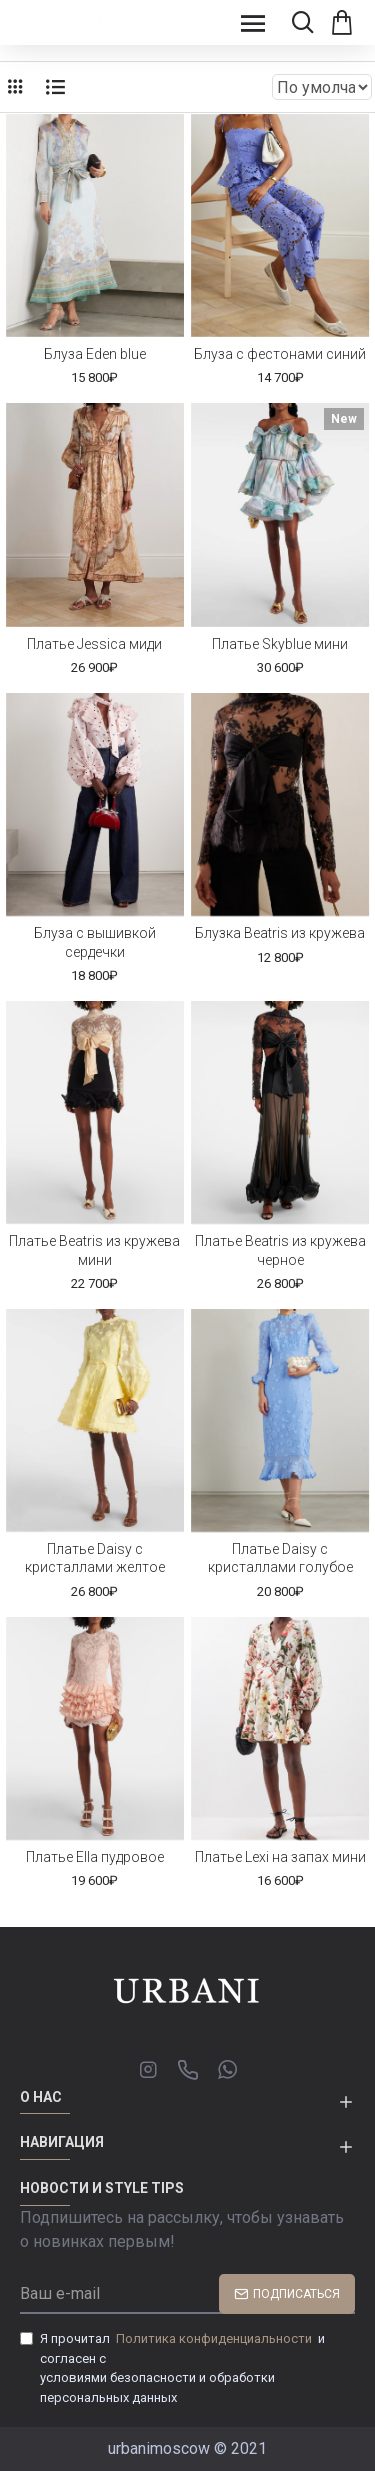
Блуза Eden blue (95, 354)
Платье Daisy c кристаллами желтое (95, 1558)
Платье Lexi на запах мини (280, 1857)
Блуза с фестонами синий (280, 354)
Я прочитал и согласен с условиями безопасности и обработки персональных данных (172, 2367)
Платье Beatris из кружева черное (280, 1250)
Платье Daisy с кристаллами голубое (280, 1558)
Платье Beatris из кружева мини (94, 1250)
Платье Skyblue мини (280, 644)
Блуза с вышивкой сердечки (95, 942)
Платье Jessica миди (94, 644)
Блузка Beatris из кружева (280, 933)
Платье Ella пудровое (95, 1857)
